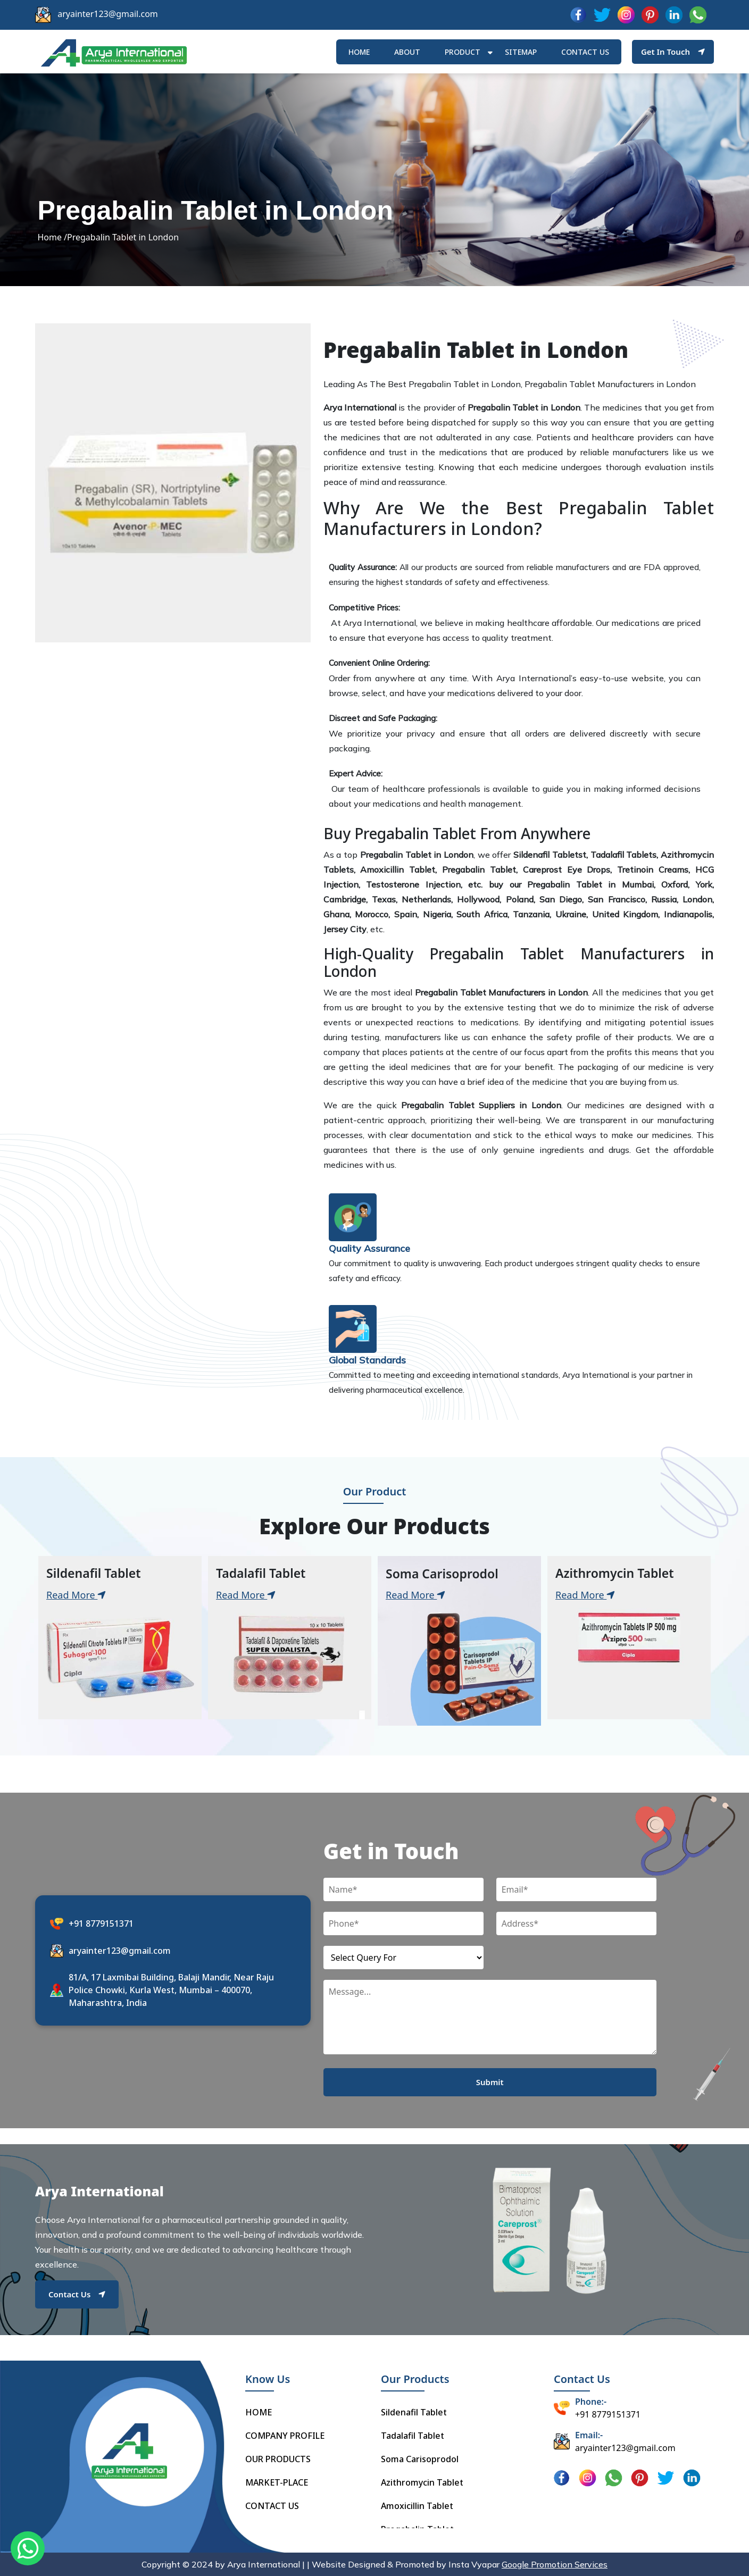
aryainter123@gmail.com (107, 14)
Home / (52, 237)
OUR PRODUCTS (278, 2459)
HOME (359, 52)
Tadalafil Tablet (412, 2435)
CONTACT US (272, 2506)
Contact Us (76, 2294)
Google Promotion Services (554, 2564)
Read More (76, 1594)
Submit (490, 2082)
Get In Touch (673, 51)
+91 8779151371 (101, 1923)
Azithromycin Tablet (422, 2482)
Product (462, 52)
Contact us (585, 52)
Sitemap (521, 52)
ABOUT (407, 52)
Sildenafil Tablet (414, 2412)
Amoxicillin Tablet (417, 2506)
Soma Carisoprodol (420, 2459)
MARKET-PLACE (276, 2482)
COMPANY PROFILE (284, 2435)
